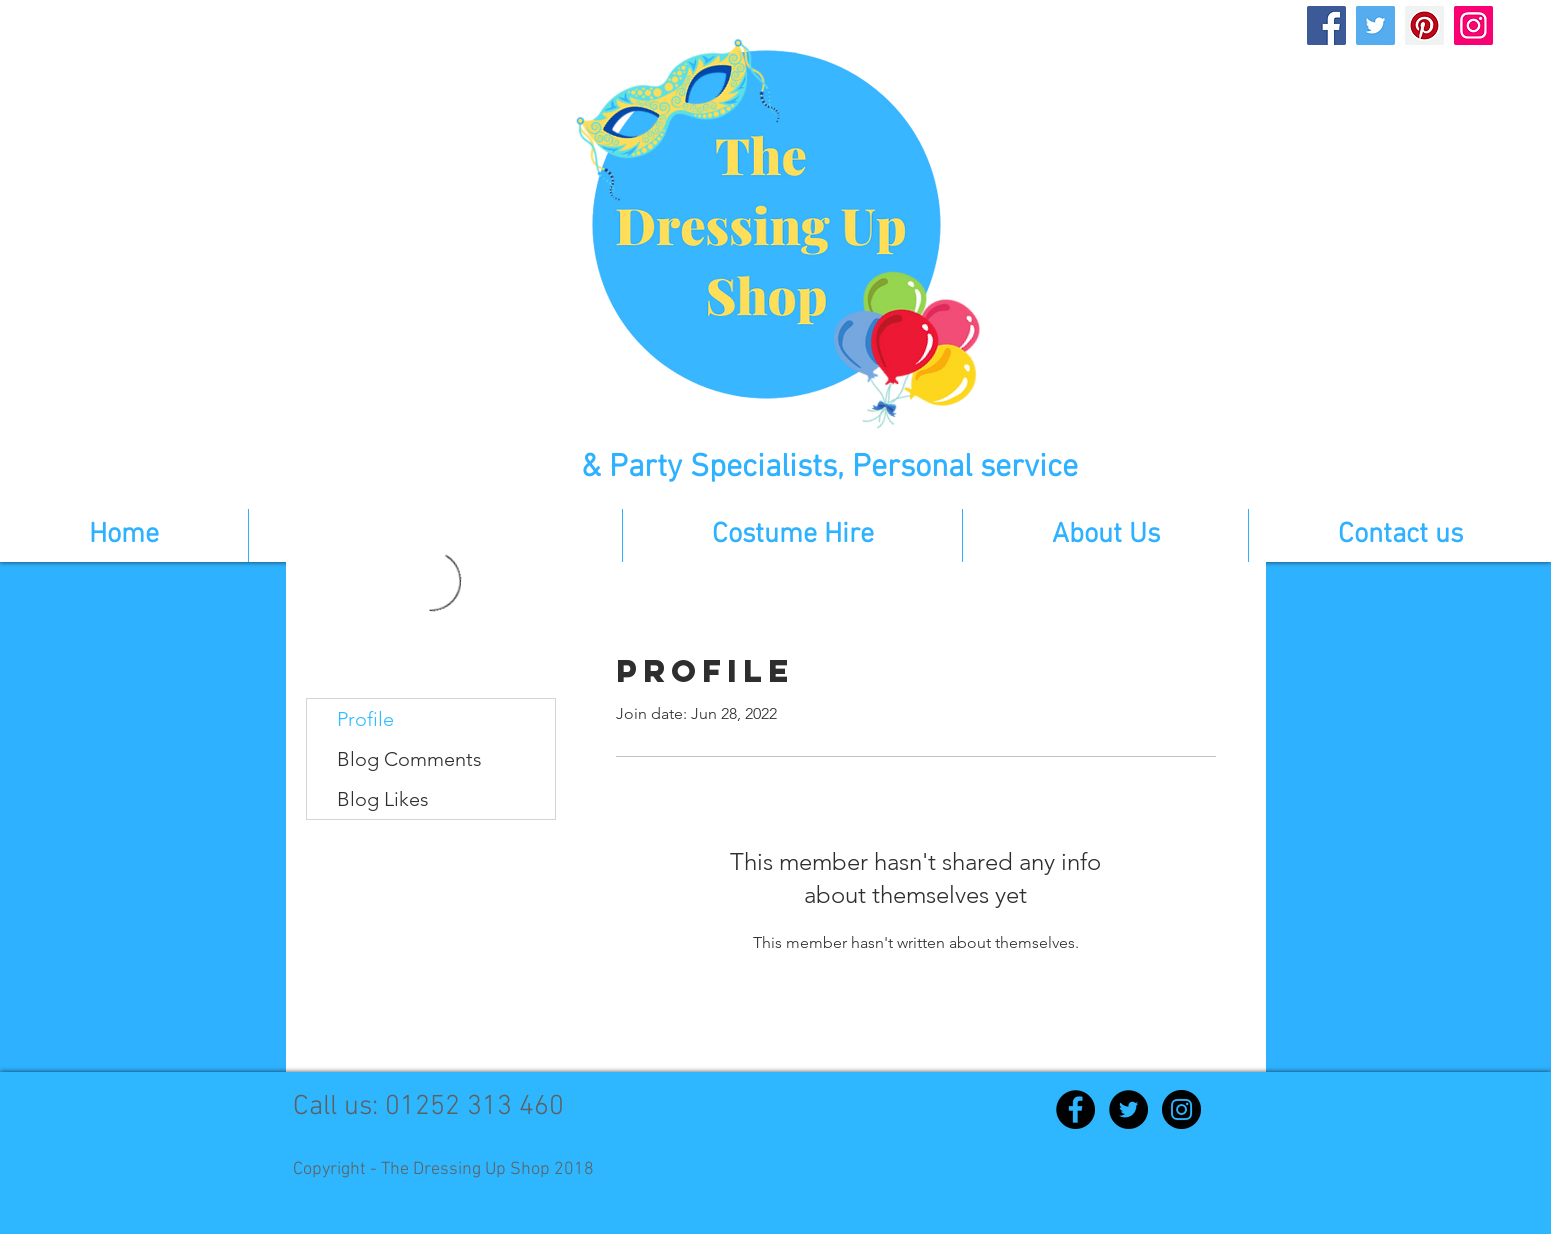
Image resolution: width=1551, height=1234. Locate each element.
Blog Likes (383, 799)
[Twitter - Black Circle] (1128, 1109)
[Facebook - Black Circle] (1075, 1109)
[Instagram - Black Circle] (1181, 1109)
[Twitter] (1375, 25)
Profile (365, 719)
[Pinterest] (1424, 25)
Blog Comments (409, 759)
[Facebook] (1326, 25)
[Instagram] (1473, 25)
